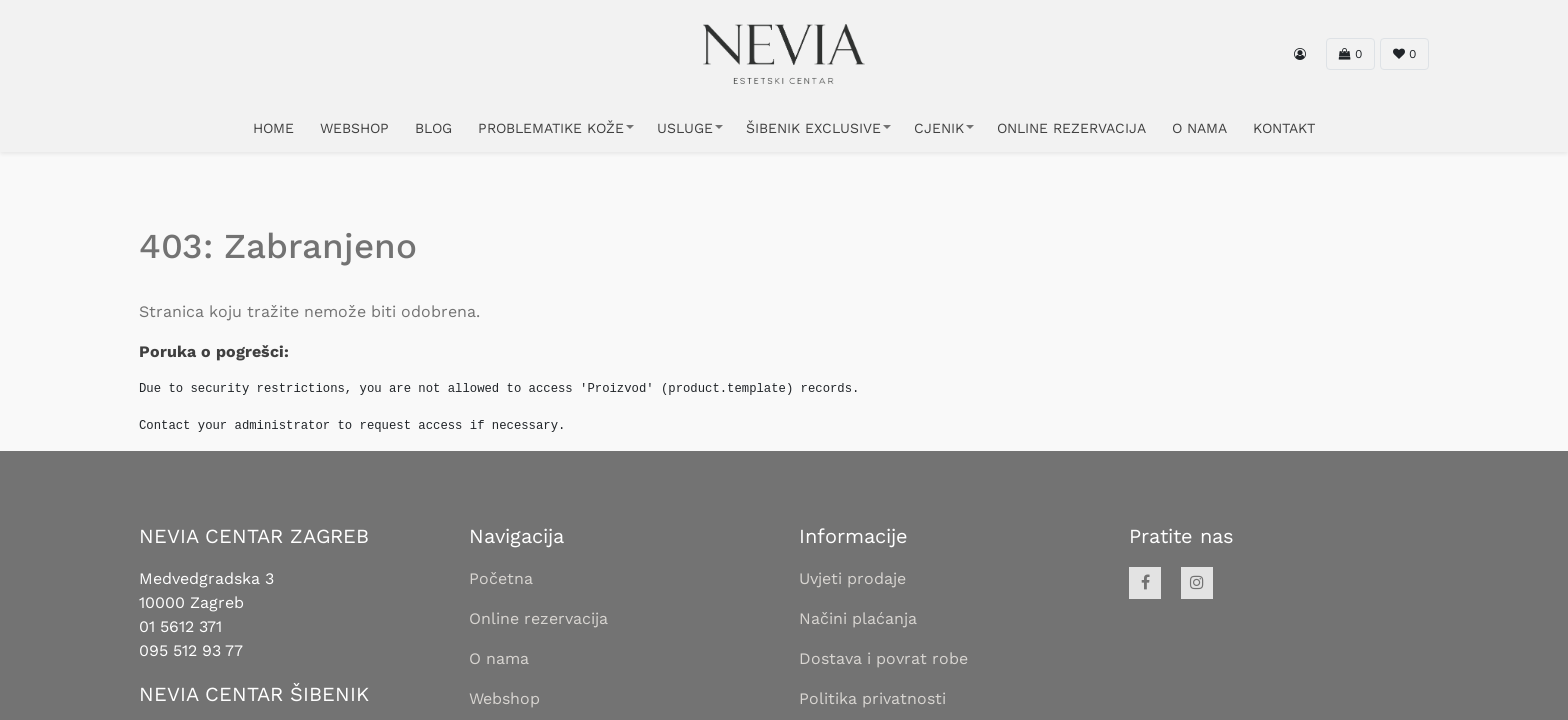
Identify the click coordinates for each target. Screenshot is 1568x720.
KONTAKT (1284, 128)
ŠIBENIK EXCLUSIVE (813, 128)
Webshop (504, 698)
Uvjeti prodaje (852, 578)
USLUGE (685, 128)
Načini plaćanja (858, 618)
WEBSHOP (354, 128)
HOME (273, 128)
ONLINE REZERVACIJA (1071, 128)
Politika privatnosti (872, 698)
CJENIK (939, 128)
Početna (501, 578)
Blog (433, 128)
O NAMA (1199, 128)
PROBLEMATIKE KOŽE (551, 128)
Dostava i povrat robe (883, 658)
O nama (499, 658)
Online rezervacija (538, 618)
